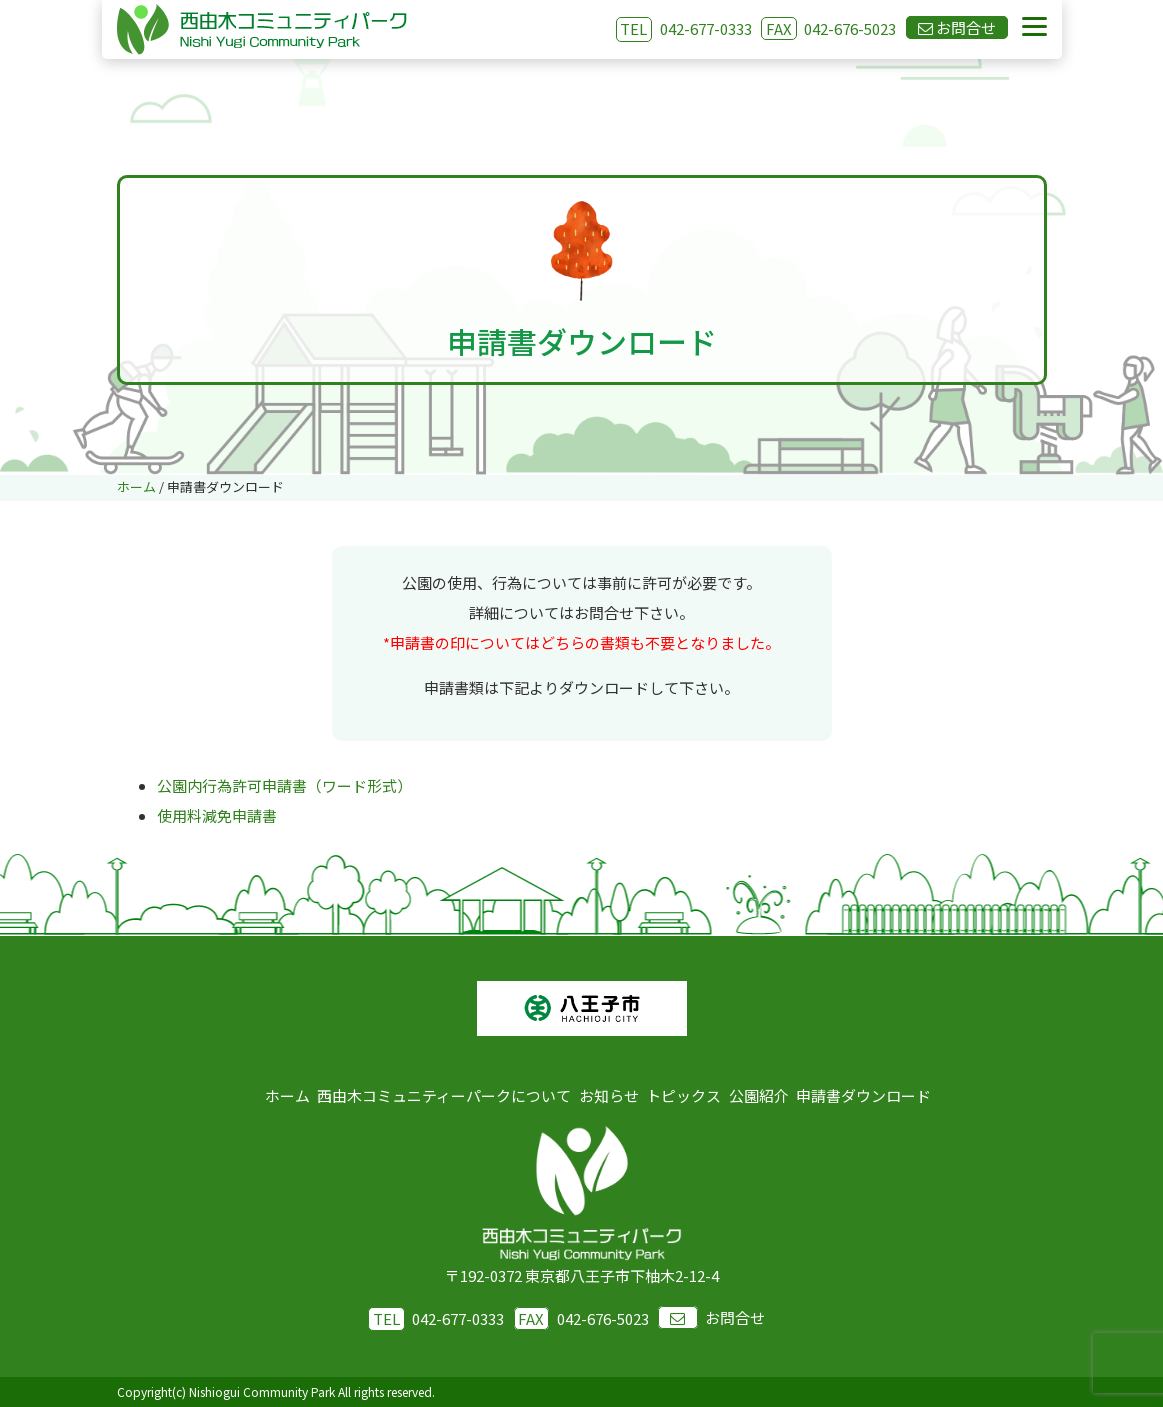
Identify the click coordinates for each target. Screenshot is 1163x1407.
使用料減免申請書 (217, 815)
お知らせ (609, 1095)
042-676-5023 (828, 28)
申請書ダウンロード (863, 1095)
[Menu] (1034, 27)
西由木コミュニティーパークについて (444, 1095)
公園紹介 (759, 1095)
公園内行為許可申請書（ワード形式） (284, 785)
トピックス (683, 1095)
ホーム (287, 1095)
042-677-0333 (706, 28)
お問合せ (711, 1317)
